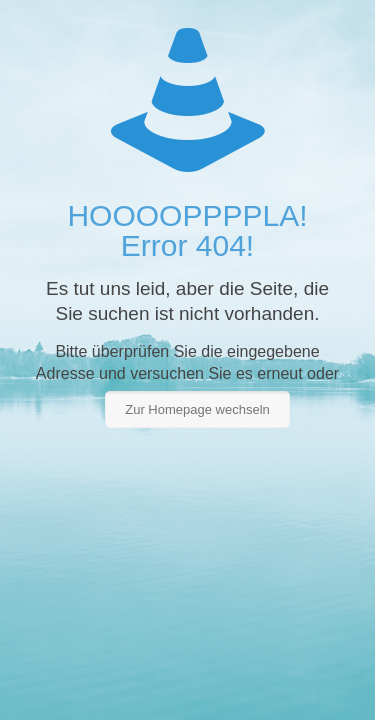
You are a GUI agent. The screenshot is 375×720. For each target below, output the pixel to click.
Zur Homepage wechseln (197, 409)
